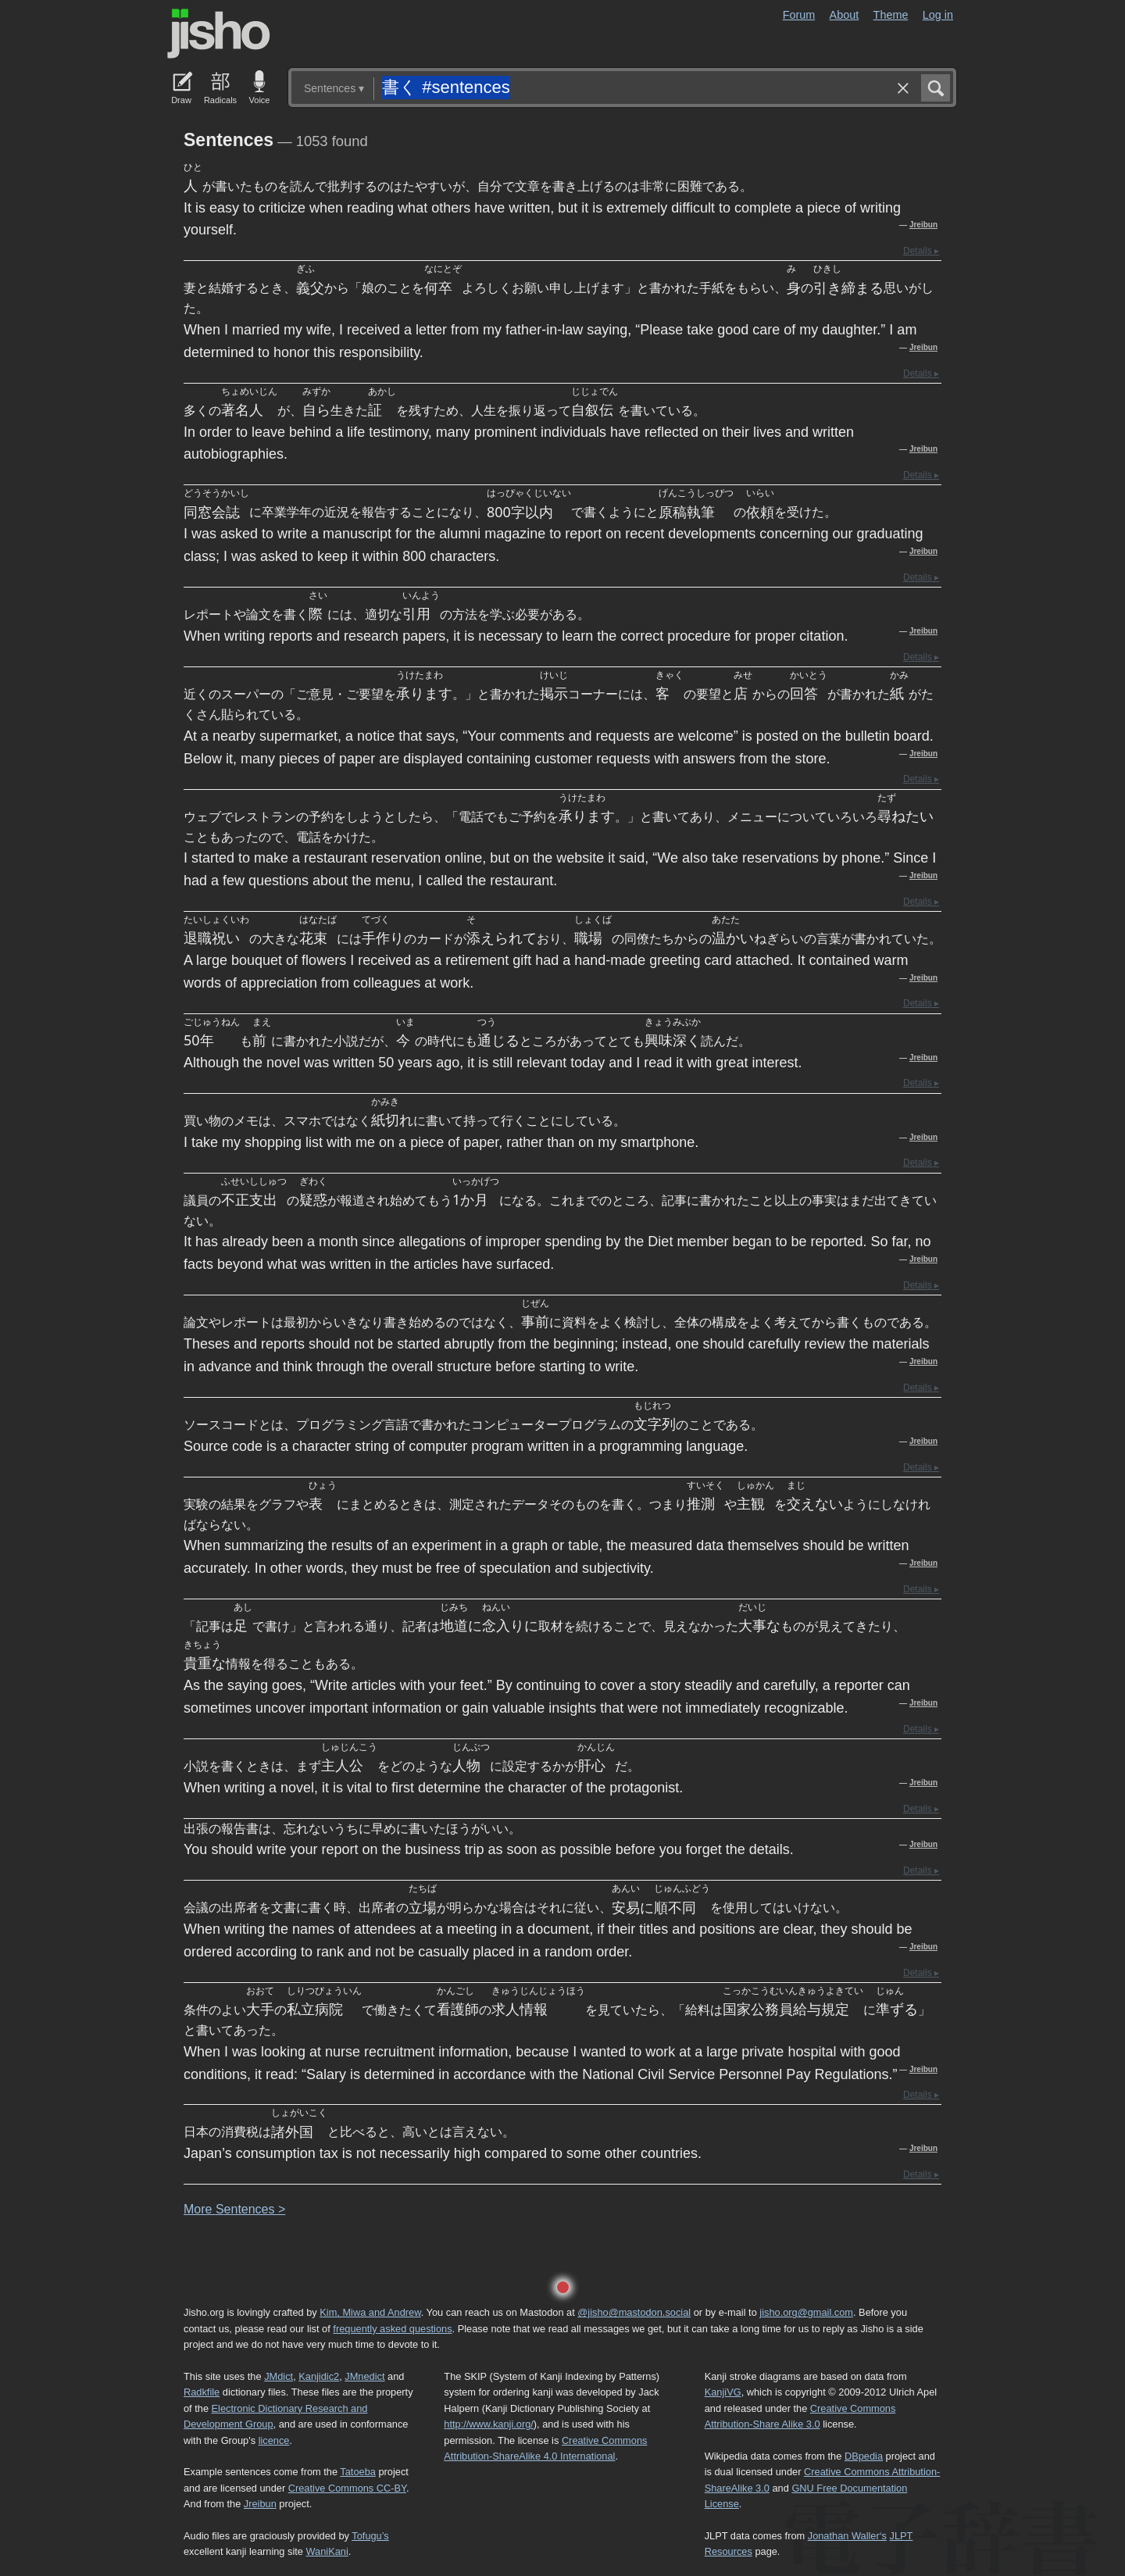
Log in (938, 15)
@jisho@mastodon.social (634, 2312)
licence (274, 2440)
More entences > (234, 2209)
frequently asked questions (392, 2329)
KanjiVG (723, 2392)
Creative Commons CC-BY (347, 2488)
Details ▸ (921, 250)
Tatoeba (358, 2472)
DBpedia (864, 2456)
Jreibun (923, 224)
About (844, 15)
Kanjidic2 (318, 2376)
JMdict (278, 2376)
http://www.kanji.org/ (489, 2424)
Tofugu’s (370, 2536)
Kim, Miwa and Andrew (370, 2312)
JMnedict (364, 2376)
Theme (891, 15)
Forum (799, 15)
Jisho (218, 34)
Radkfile (202, 2392)
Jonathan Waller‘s (847, 2536)
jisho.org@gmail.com (806, 2312)
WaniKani (327, 2551)
